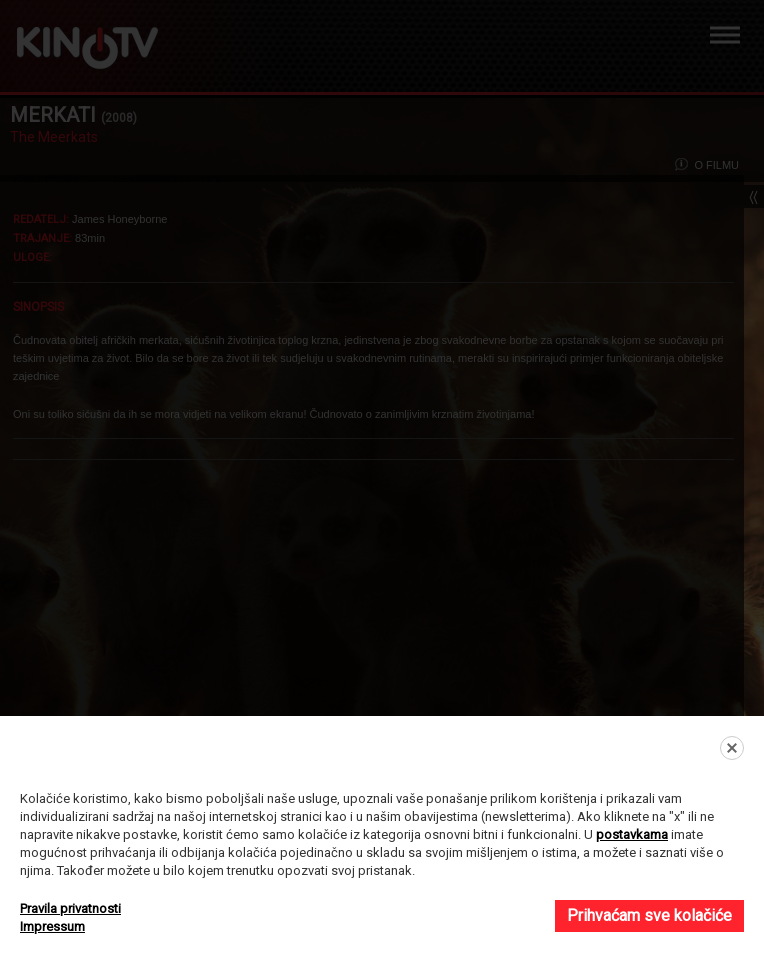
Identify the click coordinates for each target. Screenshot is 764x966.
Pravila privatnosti (70, 908)
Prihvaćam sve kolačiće (649, 915)
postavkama (632, 834)
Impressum (52, 926)
